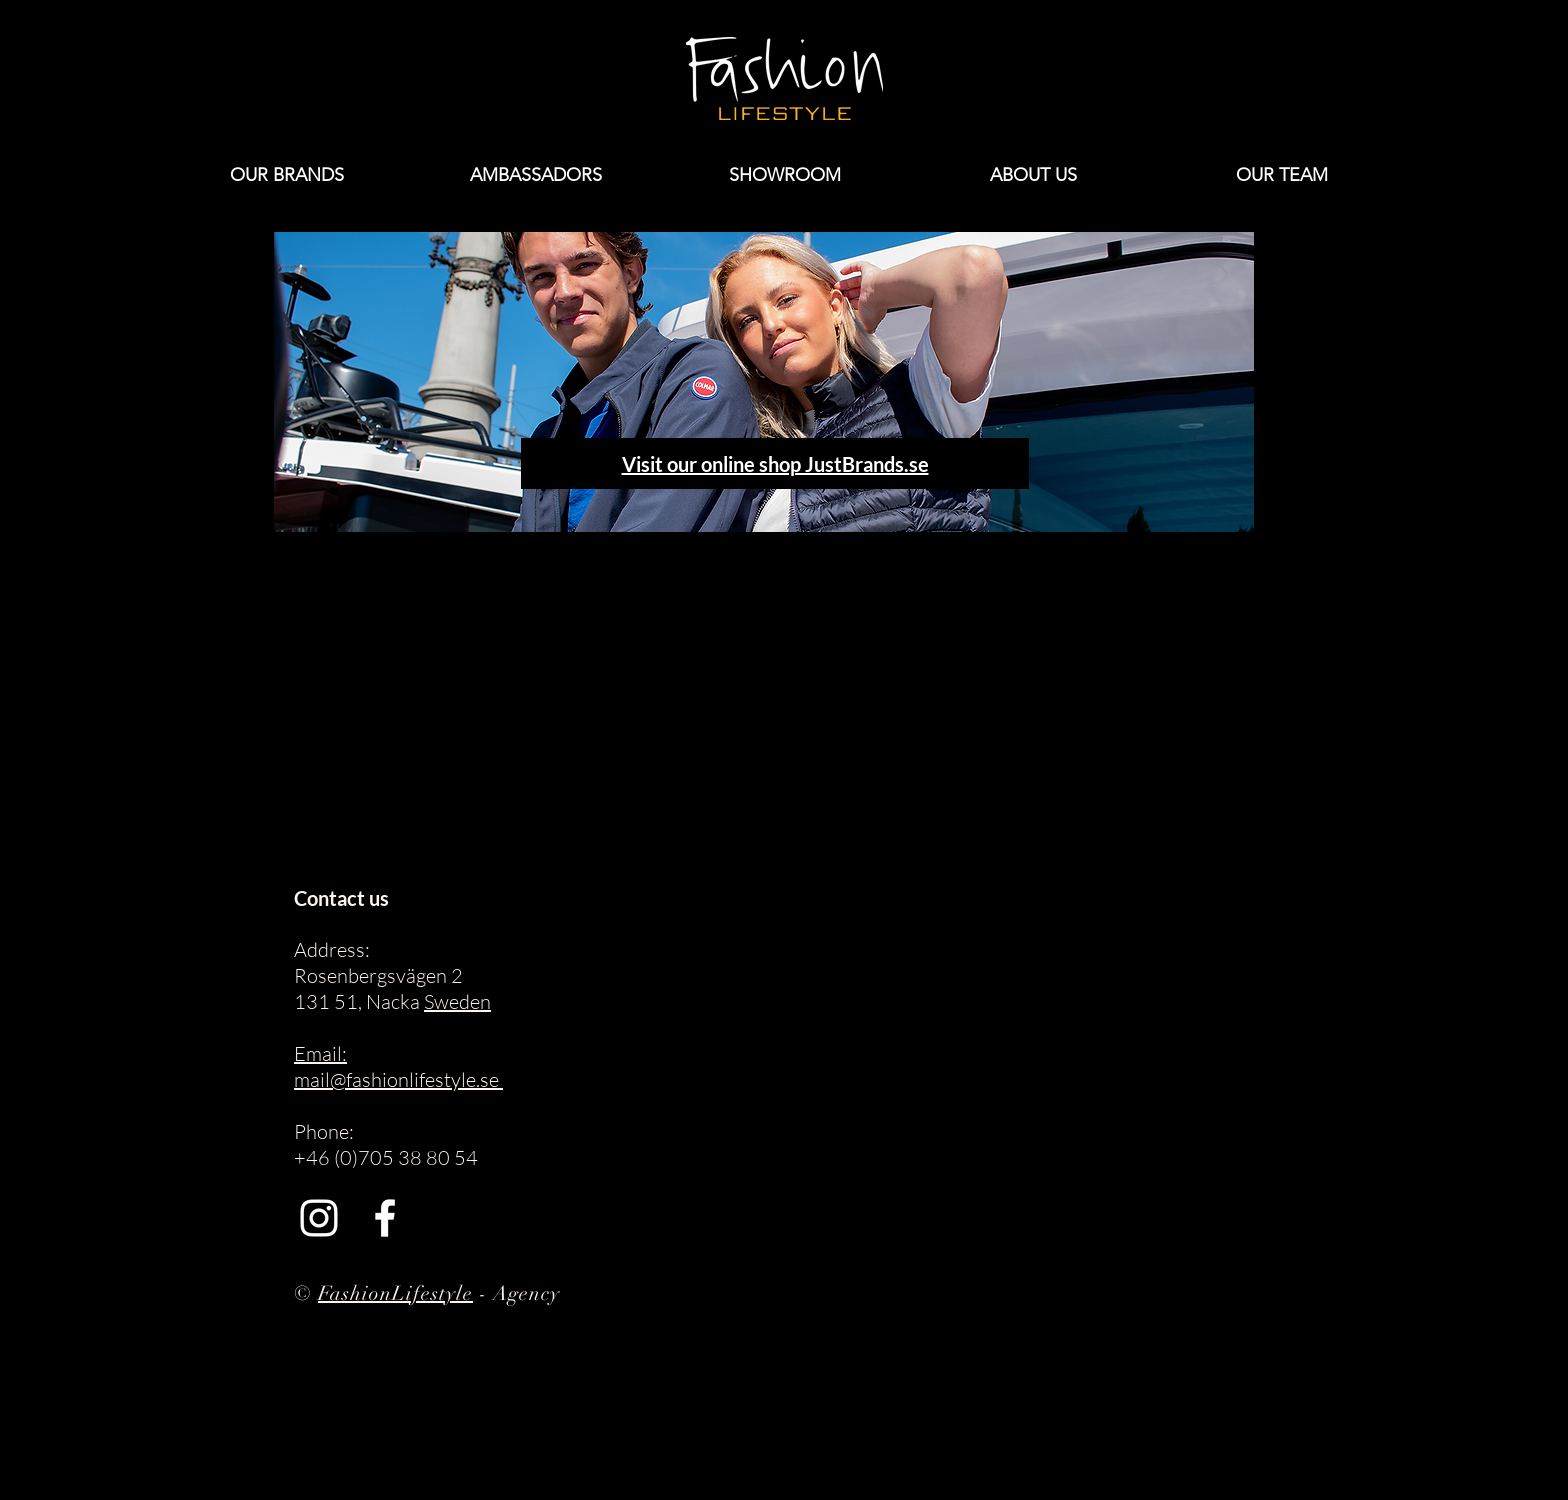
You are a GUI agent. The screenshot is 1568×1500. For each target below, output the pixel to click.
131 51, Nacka (359, 1001)
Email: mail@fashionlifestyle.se (398, 1066)
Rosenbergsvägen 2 (378, 975)
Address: (332, 949)
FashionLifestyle (395, 1293)
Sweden (457, 1001)
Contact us (341, 898)
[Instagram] (319, 1218)
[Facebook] (385, 1218)
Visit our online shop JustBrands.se (775, 464)
